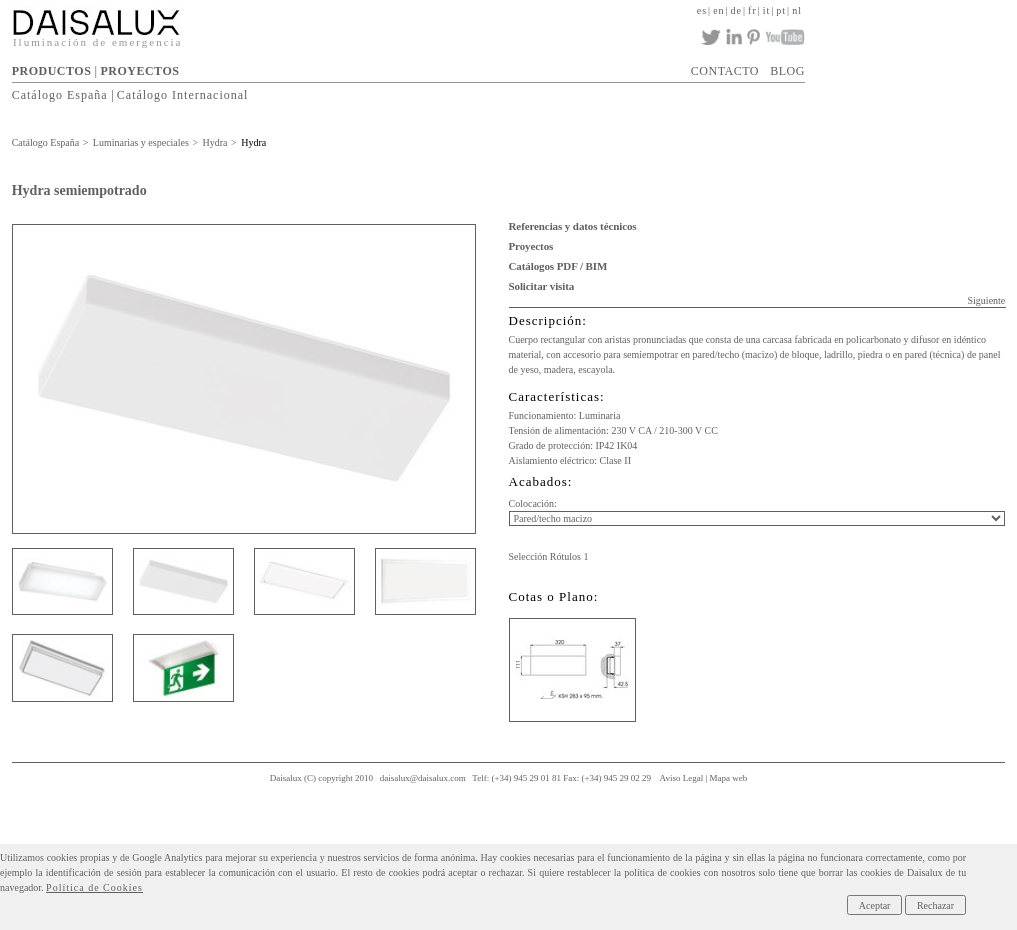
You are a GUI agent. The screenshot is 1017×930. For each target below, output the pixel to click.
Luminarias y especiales (141, 142)
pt (781, 10)
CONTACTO (725, 71)
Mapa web (729, 778)
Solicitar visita (542, 286)
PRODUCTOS (52, 71)
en (718, 10)
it (767, 10)
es (702, 10)
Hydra (215, 142)
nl (797, 10)
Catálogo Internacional (183, 95)
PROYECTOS (139, 71)
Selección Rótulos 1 (549, 556)
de (736, 10)
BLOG (787, 71)
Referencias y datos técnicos (573, 226)
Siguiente (987, 300)
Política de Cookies (94, 887)
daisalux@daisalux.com (423, 778)
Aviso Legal (682, 778)
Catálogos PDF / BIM (558, 266)
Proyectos (531, 246)
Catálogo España (60, 95)
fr (752, 10)
